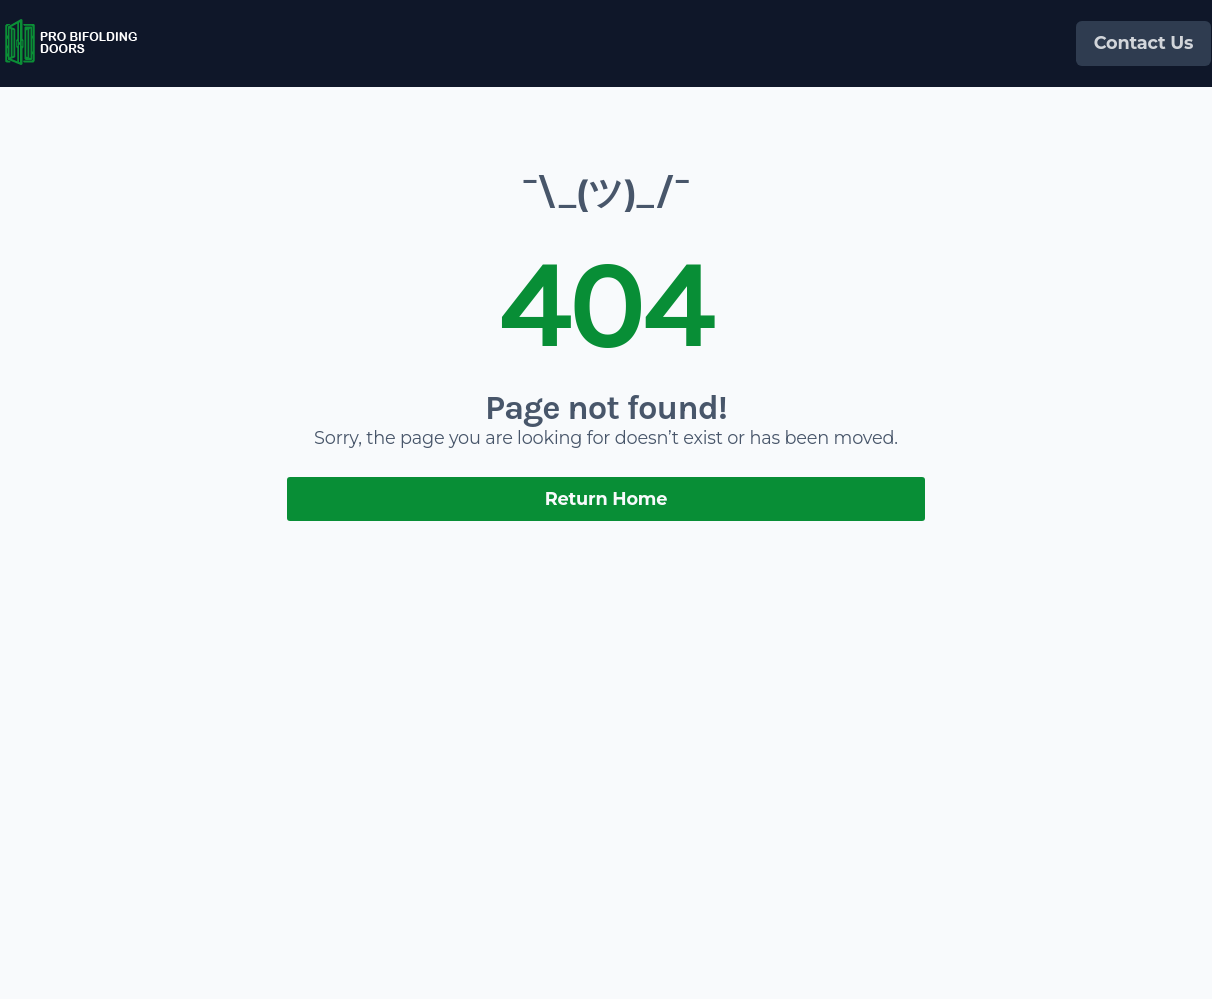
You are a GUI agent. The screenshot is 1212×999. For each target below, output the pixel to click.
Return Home (606, 498)
